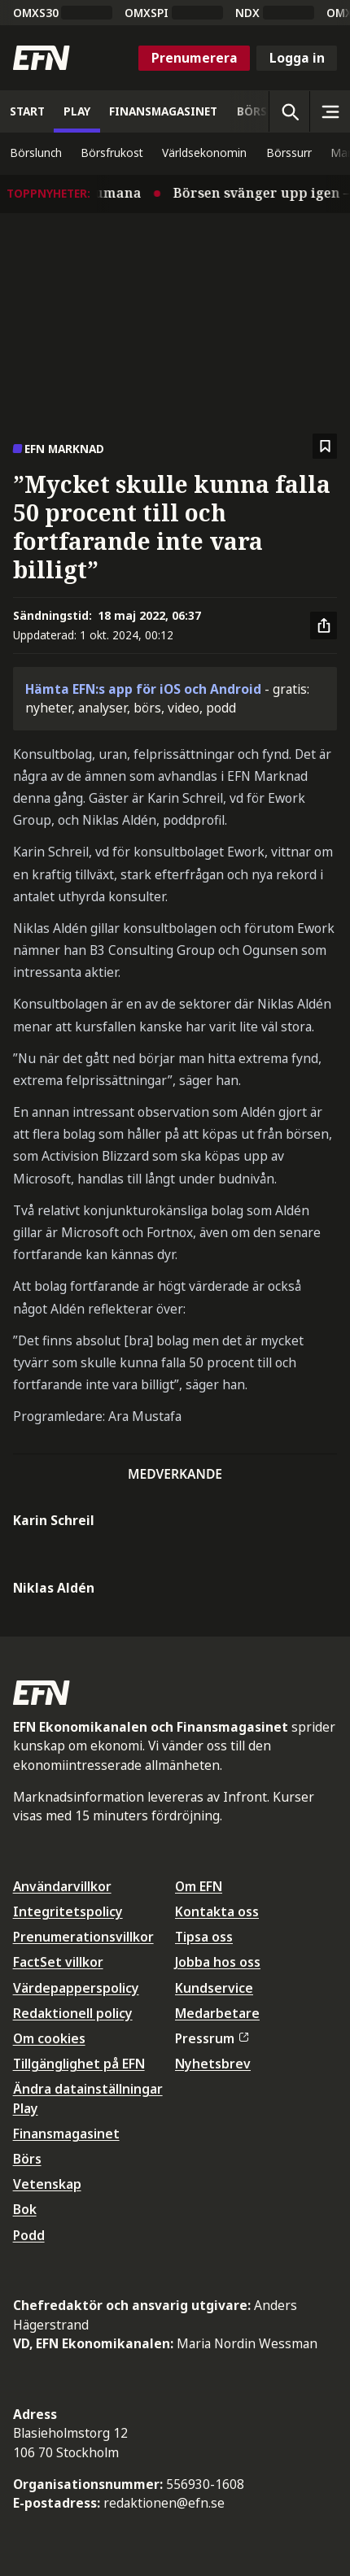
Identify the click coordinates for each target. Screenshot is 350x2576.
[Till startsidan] (41, 57)
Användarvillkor (62, 1886)
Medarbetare (217, 2013)
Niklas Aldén (53, 1588)
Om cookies (49, 2038)
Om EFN (198, 1886)
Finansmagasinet (66, 2133)
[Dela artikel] (324, 625)
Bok (25, 2209)
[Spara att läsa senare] (325, 446)
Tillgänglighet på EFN (79, 2064)
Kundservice (214, 1988)
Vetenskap (47, 2184)
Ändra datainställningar (88, 2089)
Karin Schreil (53, 1520)
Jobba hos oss (217, 1962)
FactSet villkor (58, 1962)
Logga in (297, 58)
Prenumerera (194, 58)
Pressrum (211, 2038)
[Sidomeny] (329, 111)
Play (25, 2108)
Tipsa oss (204, 1937)
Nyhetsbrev (213, 2064)
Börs (27, 2159)
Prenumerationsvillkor (83, 1937)
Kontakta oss (217, 1911)
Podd (29, 2235)
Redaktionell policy (73, 2013)
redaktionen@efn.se (164, 2503)
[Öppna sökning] (289, 111)
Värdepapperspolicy (76, 1988)
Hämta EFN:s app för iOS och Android (143, 689)
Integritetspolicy (68, 1911)
